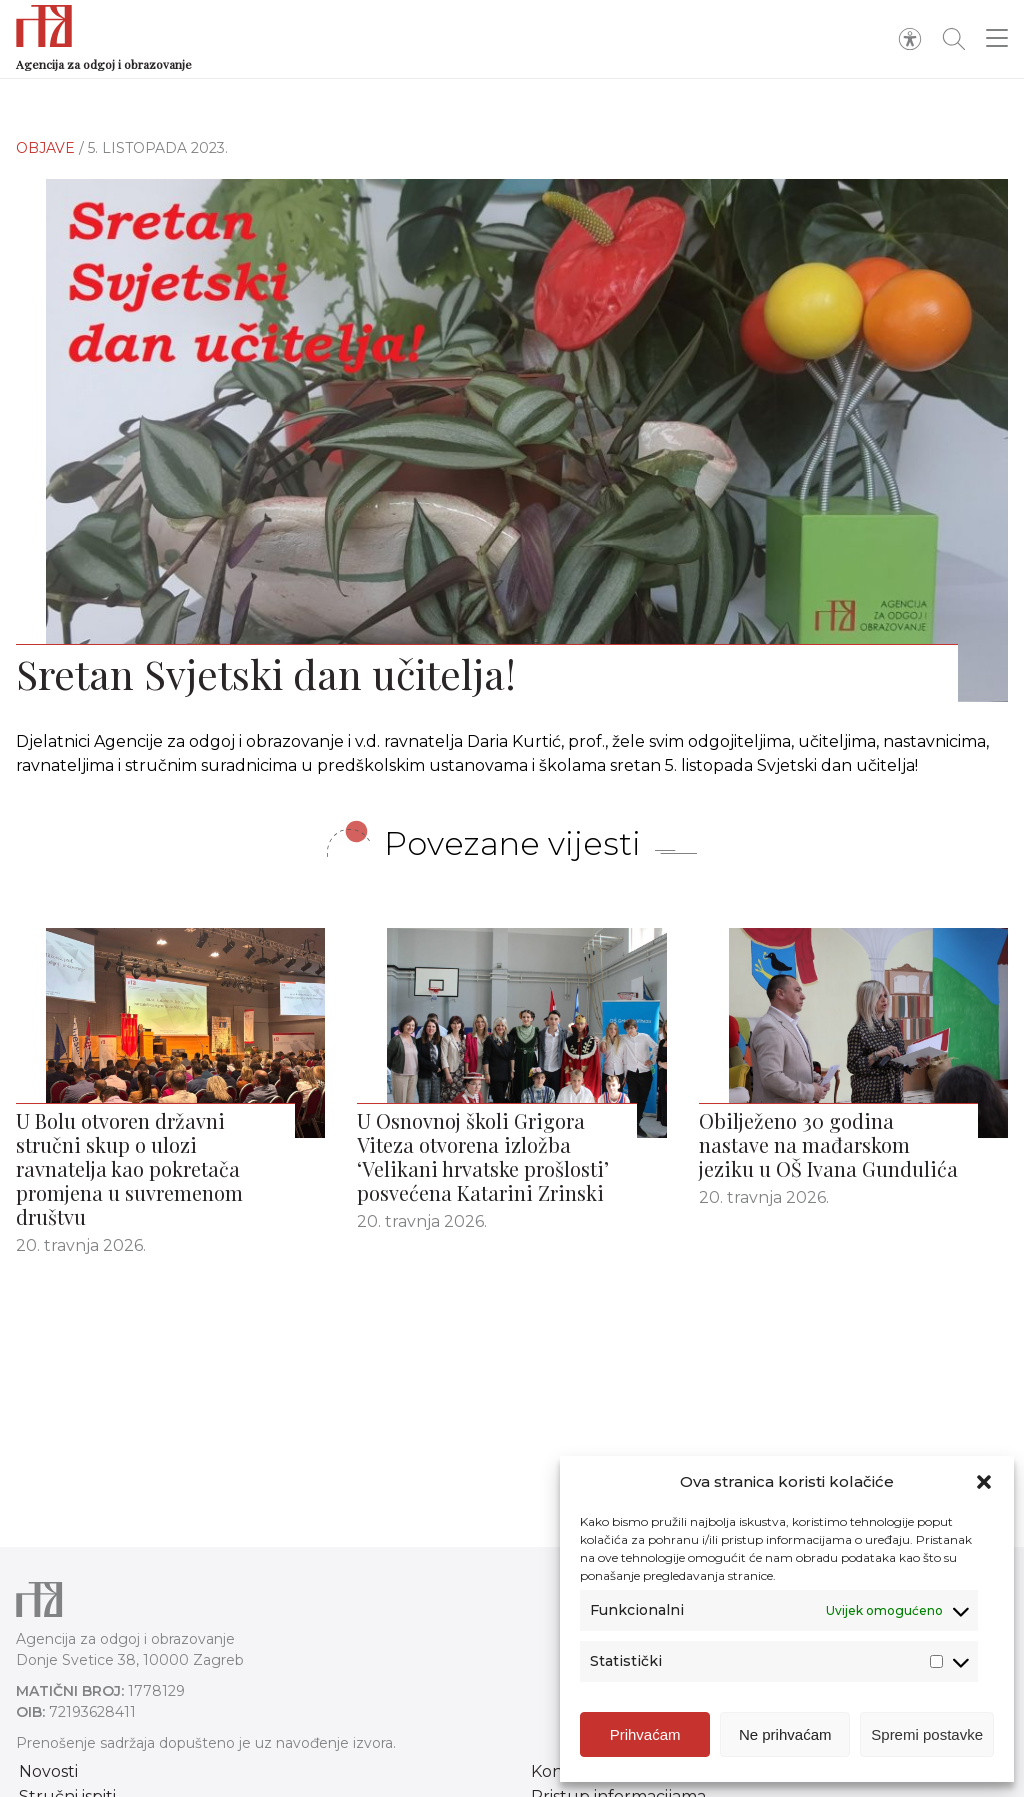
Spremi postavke (927, 1734)
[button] (984, 1482)
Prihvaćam (645, 1734)
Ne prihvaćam (785, 1734)
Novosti (48, 1771)
